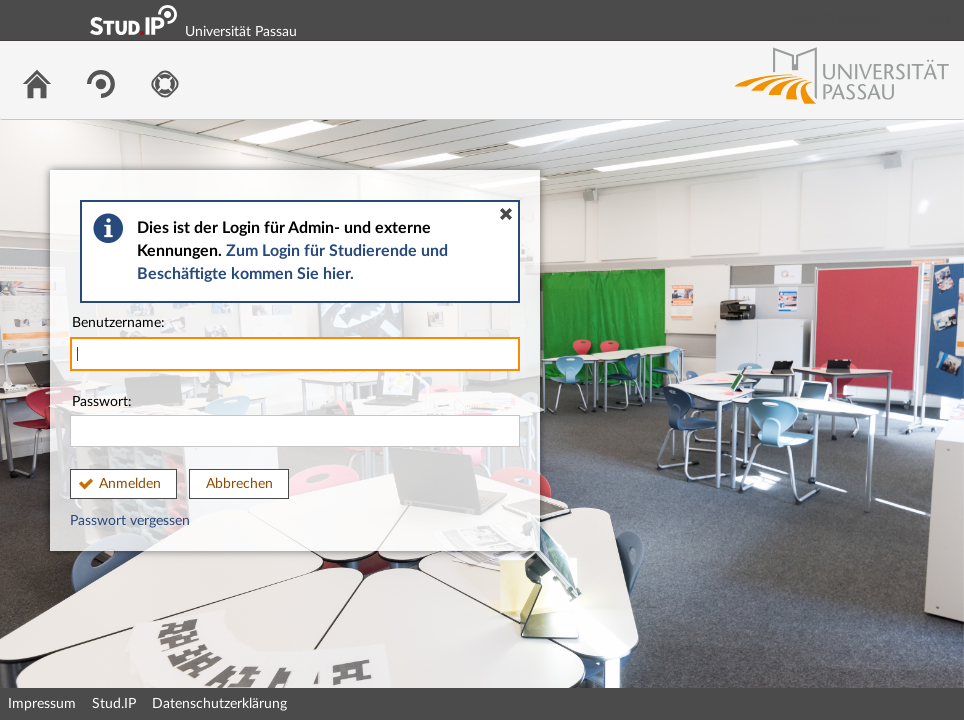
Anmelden (130, 484)
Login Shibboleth (837, 20)
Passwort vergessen (130, 521)
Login (940, 20)
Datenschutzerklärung (219, 704)
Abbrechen (239, 484)
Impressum (42, 704)
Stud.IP (114, 704)
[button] (506, 214)
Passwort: (295, 421)
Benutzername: (295, 343)
